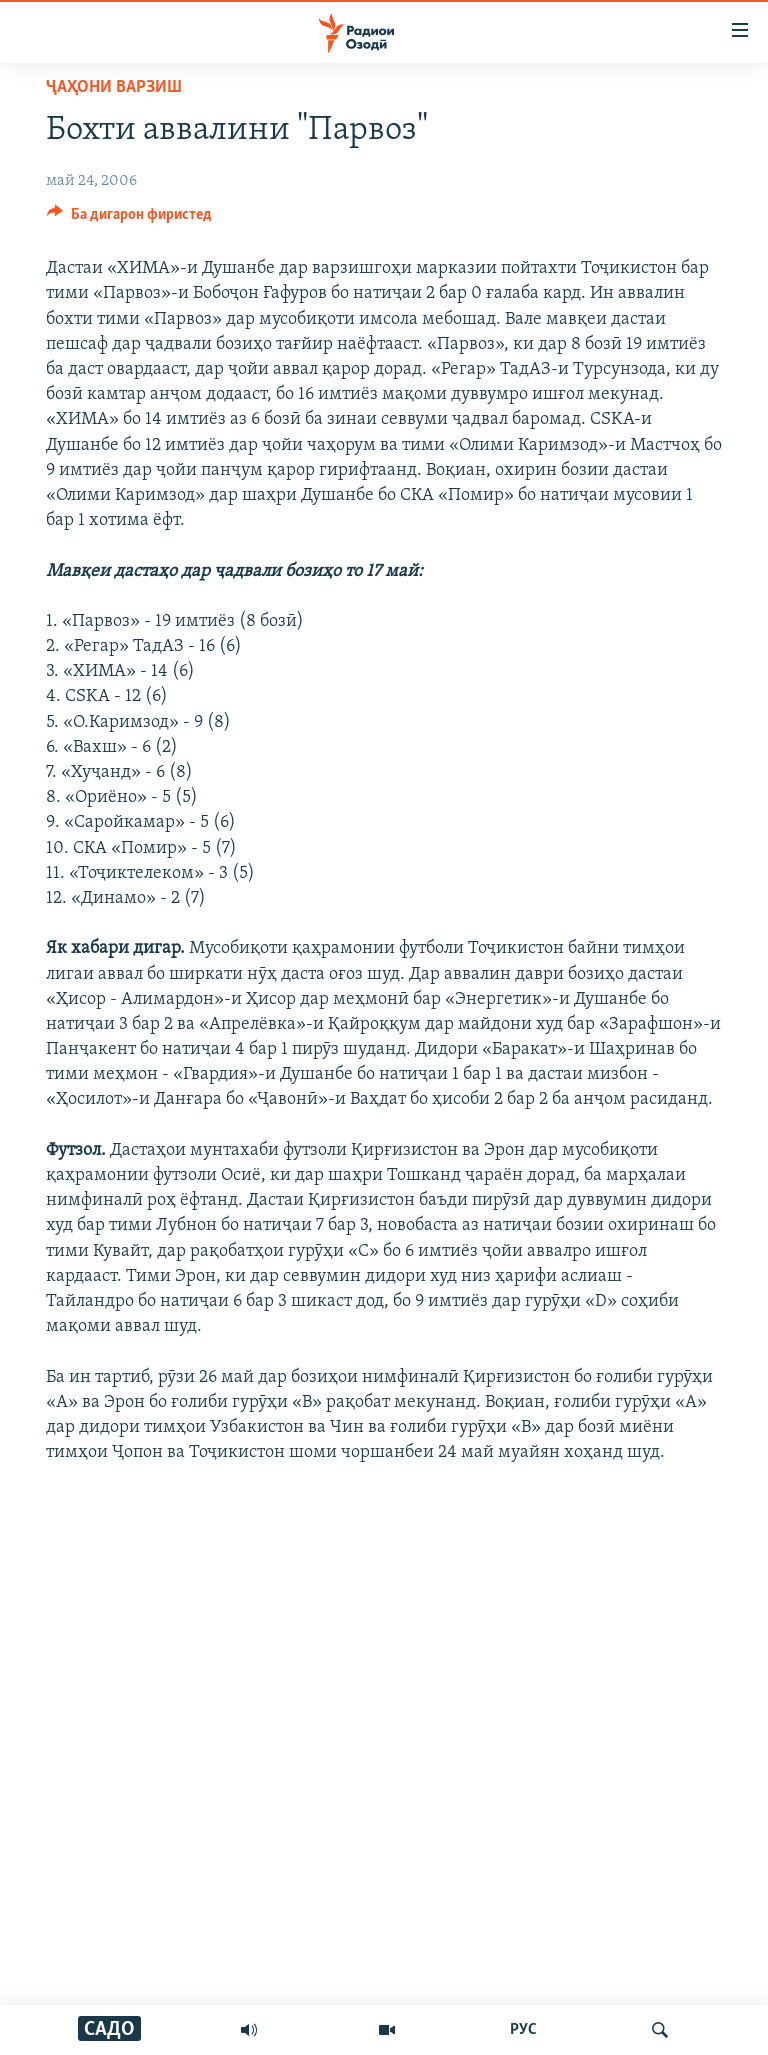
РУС (523, 2030)
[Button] (129, 219)
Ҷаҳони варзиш (114, 87)
